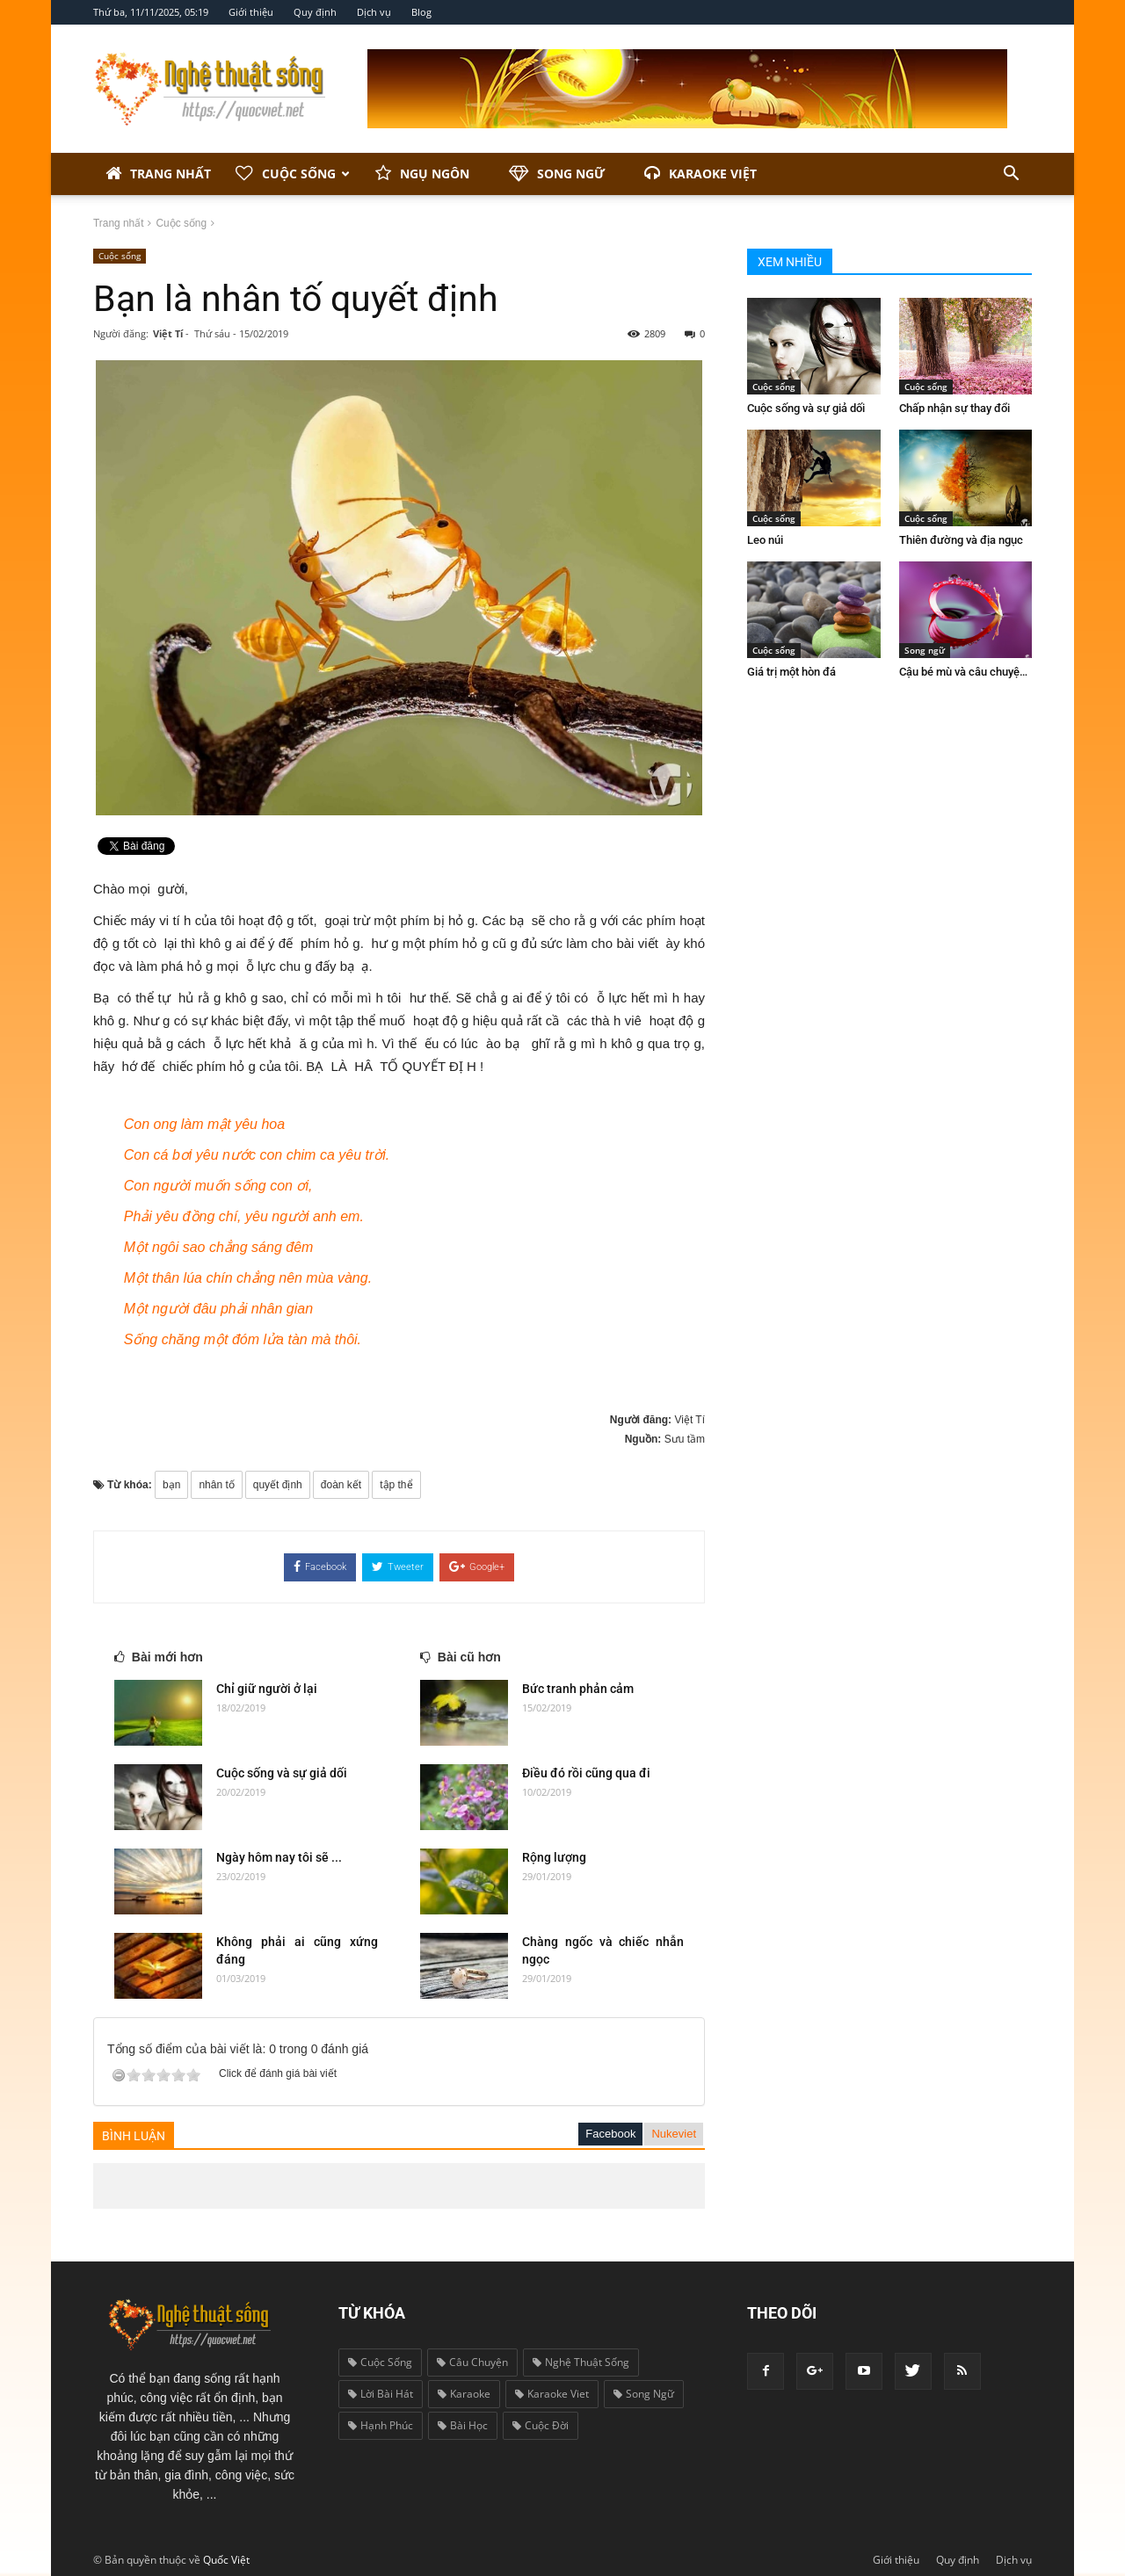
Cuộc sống (293, 174)
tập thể (396, 1485)
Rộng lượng (554, 1857)
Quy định (315, 11)
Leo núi (765, 539)
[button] (1011, 174)
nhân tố (216, 1485)
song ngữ (643, 2393)
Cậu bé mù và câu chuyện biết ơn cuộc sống (1008, 671)
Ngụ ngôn (422, 174)
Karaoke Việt (700, 174)
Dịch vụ (374, 11)
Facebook (320, 1566)
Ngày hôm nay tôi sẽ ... (279, 1857)
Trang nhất (158, 174)
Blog (421, 11)
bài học (463, 2425)
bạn (171, 1485)
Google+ (476, 1566)
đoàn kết (341, 1485)
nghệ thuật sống (581, 2362)
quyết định (277, 1485)
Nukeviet (673, 2133)
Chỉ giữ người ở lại (266, 1689)
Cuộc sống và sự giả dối (281, 1773)
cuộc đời (540, 2425)
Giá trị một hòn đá (791, 671)
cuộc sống (380, 2362)
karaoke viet (552, 2393)
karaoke (464, 2393)
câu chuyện (472, 2362)
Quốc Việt (226, 2559)
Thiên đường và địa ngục (961, 539)
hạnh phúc (380, 2425)
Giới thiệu (251, 11)
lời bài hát (380, 2393)
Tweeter (398, 1566)
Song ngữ (557, 174)
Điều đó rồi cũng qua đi (586, 1773)
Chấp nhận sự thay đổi (954, 408)
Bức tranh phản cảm (578, 1689)
